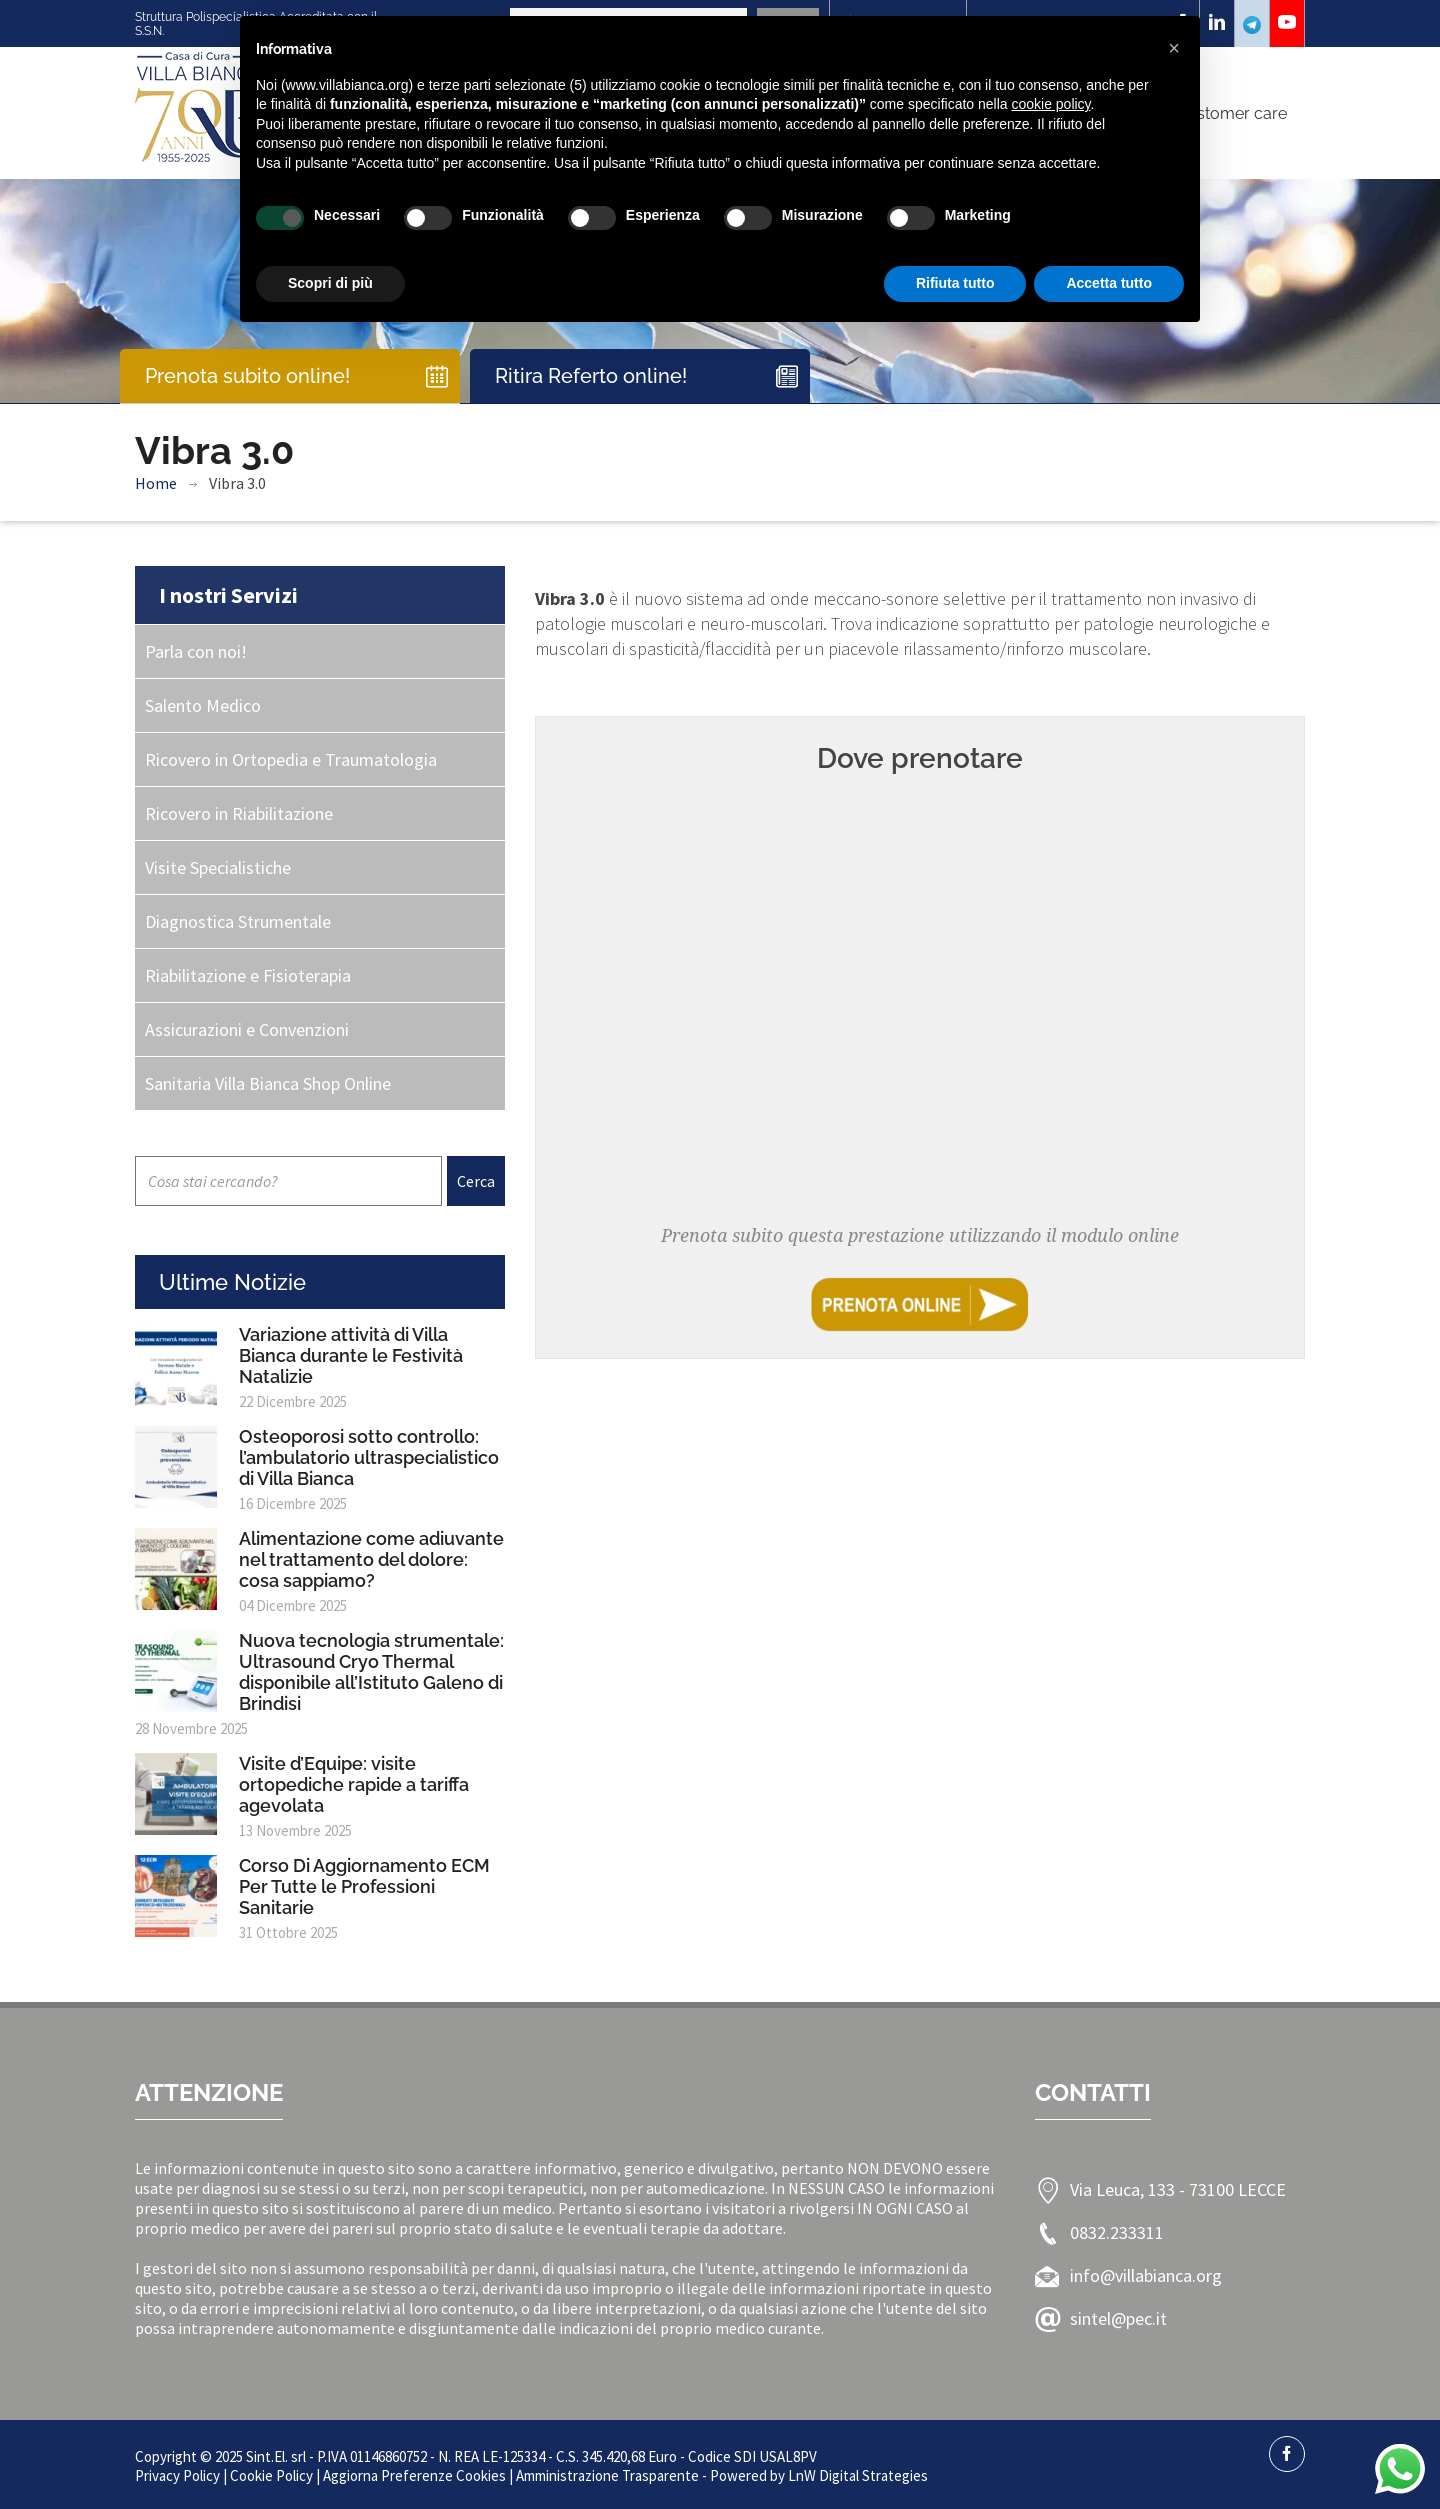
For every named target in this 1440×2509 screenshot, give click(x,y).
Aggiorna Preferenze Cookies (414, 2475)
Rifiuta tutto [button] (955, 283)
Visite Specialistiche (218, 867)
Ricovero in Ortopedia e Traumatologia (291, 759)
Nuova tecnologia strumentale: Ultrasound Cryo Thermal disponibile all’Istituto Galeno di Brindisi (371, 1672)
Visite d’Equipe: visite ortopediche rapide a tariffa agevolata (354, 1784)
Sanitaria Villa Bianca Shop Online (268, 1083)
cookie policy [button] (1050, 104)
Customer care (1231, 113)
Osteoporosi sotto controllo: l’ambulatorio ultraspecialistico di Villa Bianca (369, 1457)
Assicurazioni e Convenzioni (247, 1029)
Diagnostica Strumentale (238, 921)
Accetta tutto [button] (1109, 283)
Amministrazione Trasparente (607, 2475)
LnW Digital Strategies (858, 2475)
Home (156, 483)
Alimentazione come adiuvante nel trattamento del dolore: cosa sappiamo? (371, 1559)
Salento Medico (203, 705)
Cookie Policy (271, 2475)
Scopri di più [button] (330, 283)
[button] (1174, 48)
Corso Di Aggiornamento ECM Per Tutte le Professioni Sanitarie (364, 1886)
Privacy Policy (177, 2475)
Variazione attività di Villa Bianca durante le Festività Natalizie (351, 1355)
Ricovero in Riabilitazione (239, 813)
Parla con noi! (196, 651)
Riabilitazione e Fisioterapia (248, 975)
